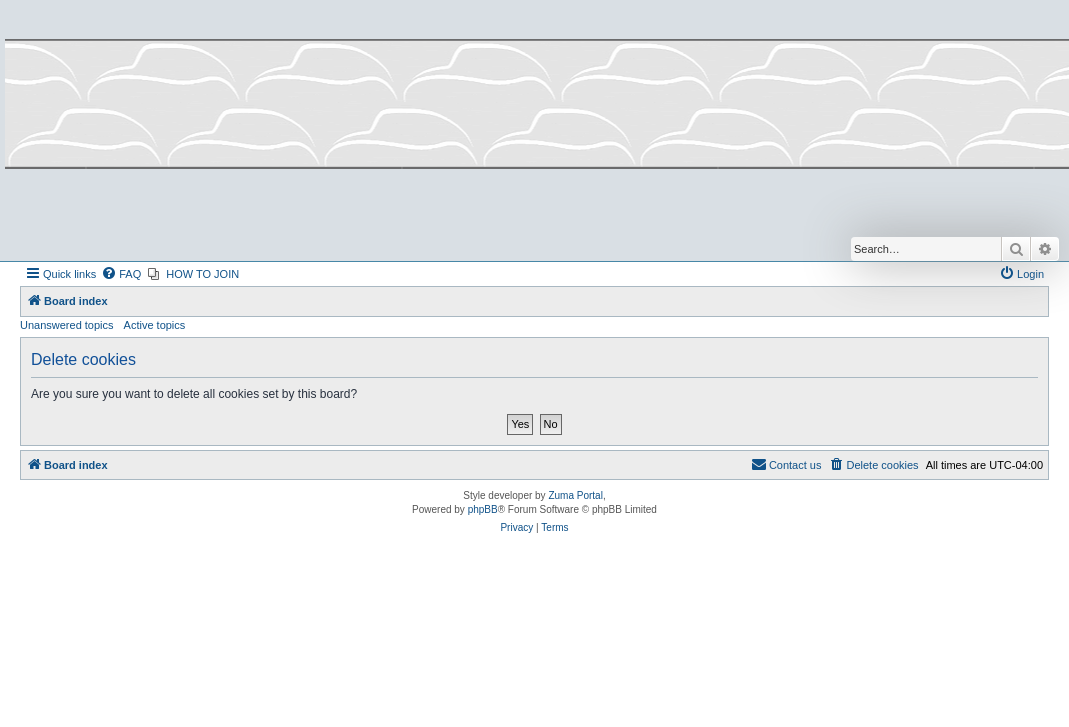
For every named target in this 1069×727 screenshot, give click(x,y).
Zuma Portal (575, 495)
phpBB (483, 509)
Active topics (155, 325)
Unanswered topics (67, 325)
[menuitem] (121, 274)
